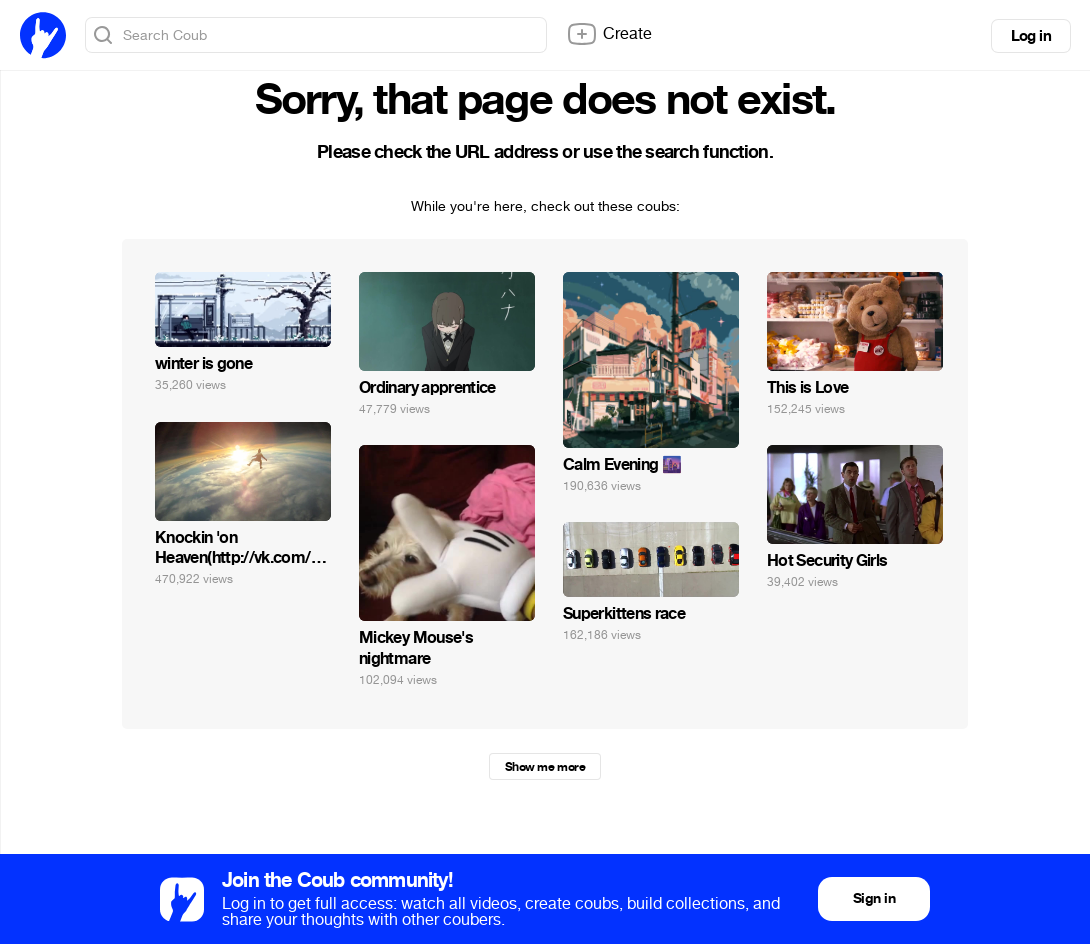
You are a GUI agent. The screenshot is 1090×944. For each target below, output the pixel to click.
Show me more (545, 767)
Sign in (874, 898)
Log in (1031, 36)
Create (609, 34)
